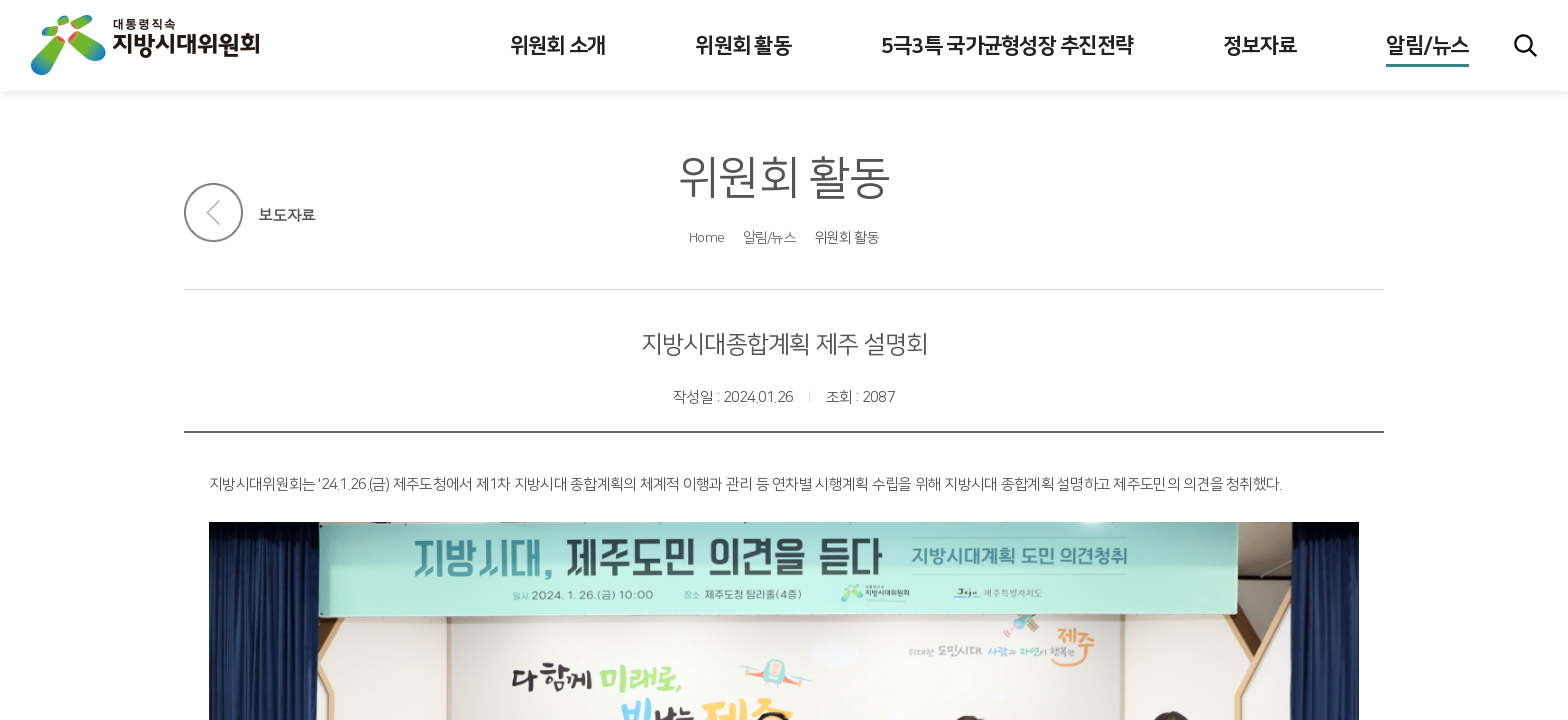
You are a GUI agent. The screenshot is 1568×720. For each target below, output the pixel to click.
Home (706, 238)
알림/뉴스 (769, 238)
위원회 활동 (846, 238)
